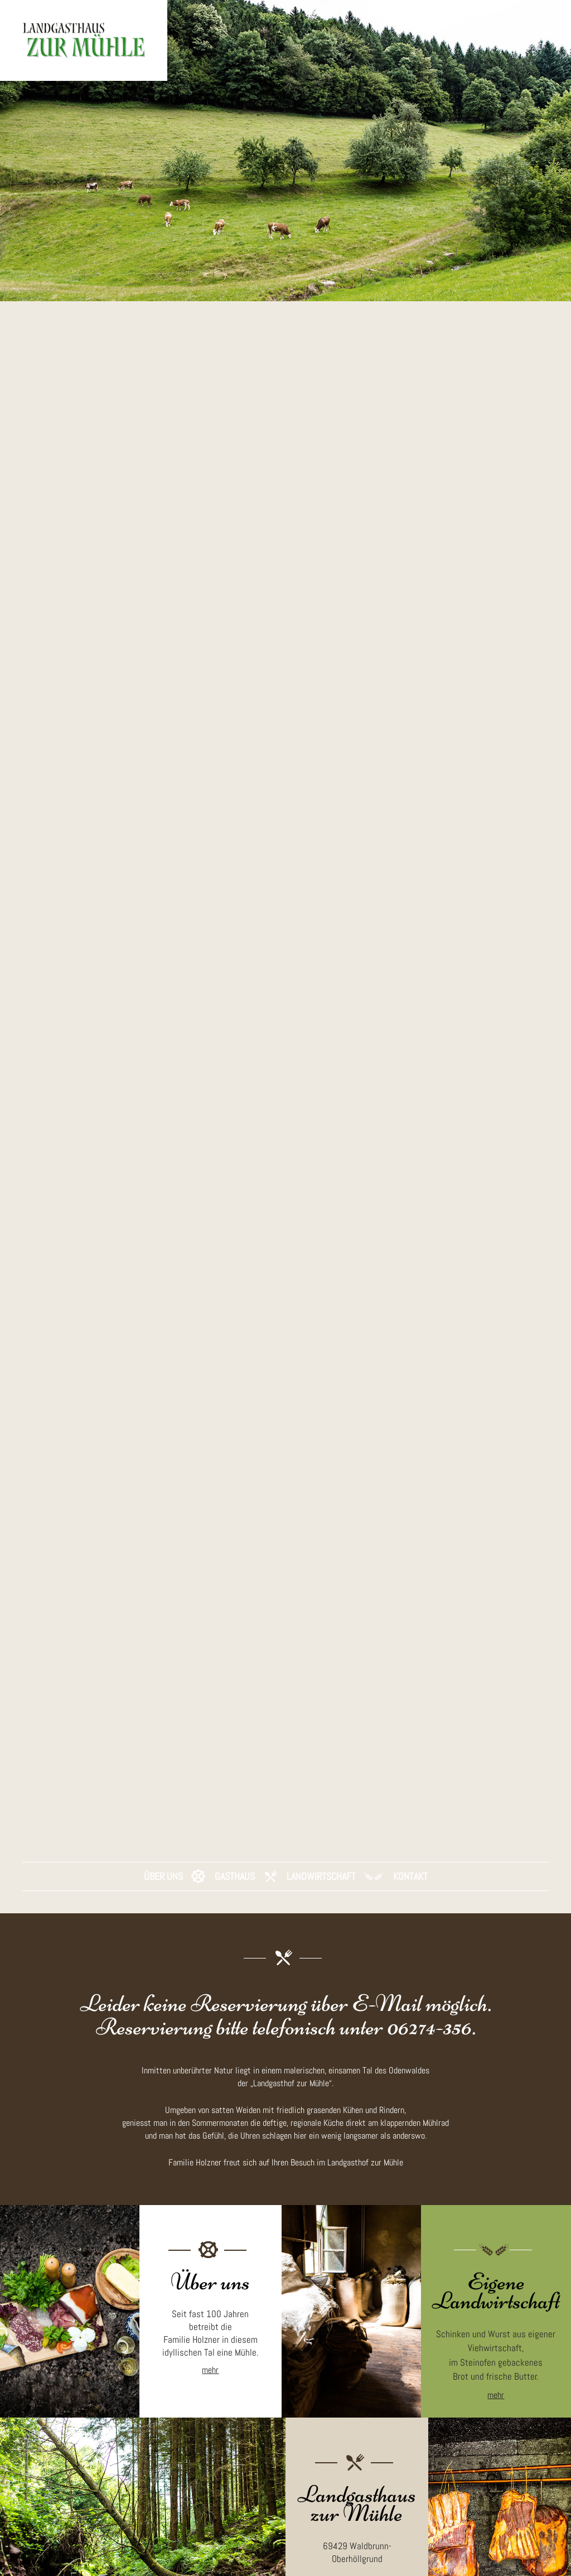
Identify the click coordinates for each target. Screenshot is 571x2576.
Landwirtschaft (321, 1895)
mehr (210, 2389)
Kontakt (410, 1895)
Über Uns (163, 1895)
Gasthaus (235, 1895)
